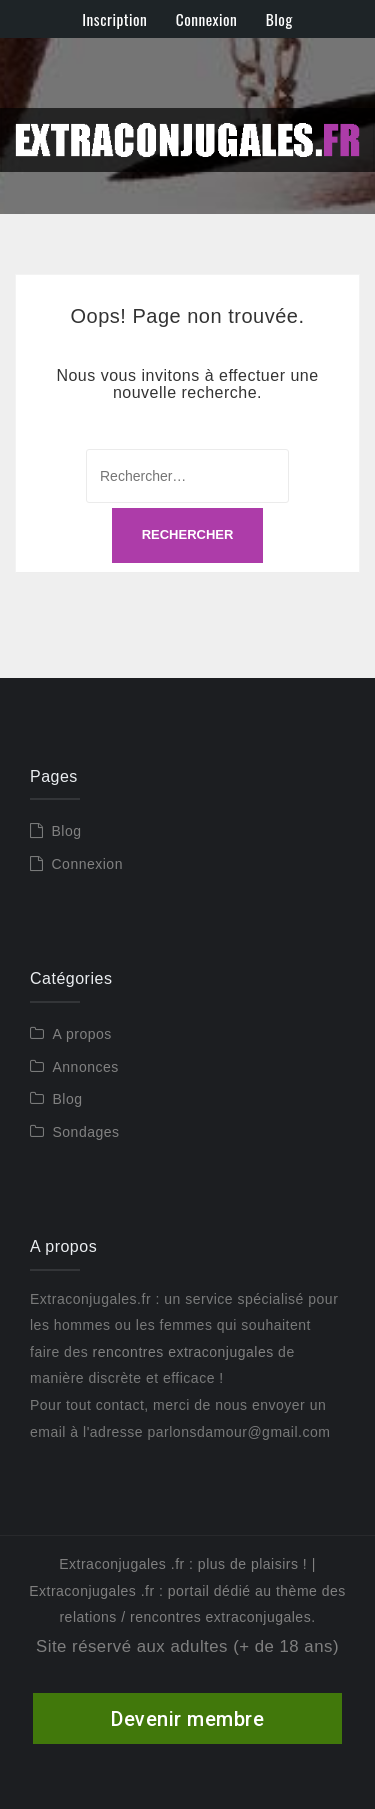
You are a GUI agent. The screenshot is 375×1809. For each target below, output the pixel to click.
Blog (279, 19)
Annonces (86, 1067)
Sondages (86, 1132)
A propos (82, 1034)
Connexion (207, 19)
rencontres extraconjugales (183, 1352)
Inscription (114, 19)
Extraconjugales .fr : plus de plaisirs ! (183, 1564)
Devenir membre (187, 1719)
